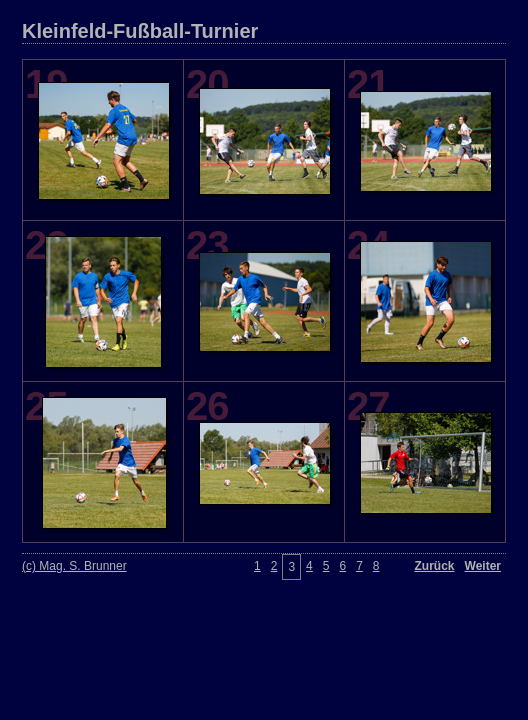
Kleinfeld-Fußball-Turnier (140, 31)
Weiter (483, 566)
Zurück (435, 566)
